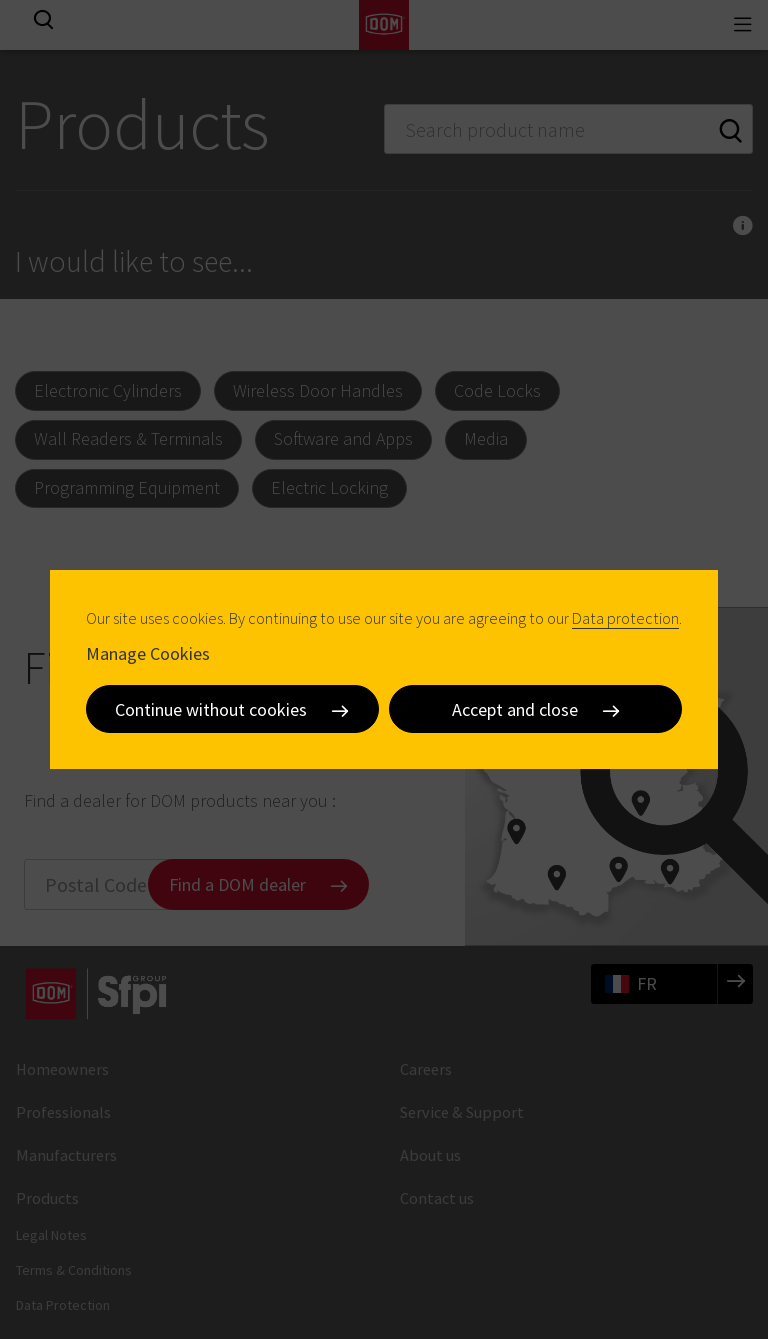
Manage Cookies (148, 653)
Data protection (625, 618)
